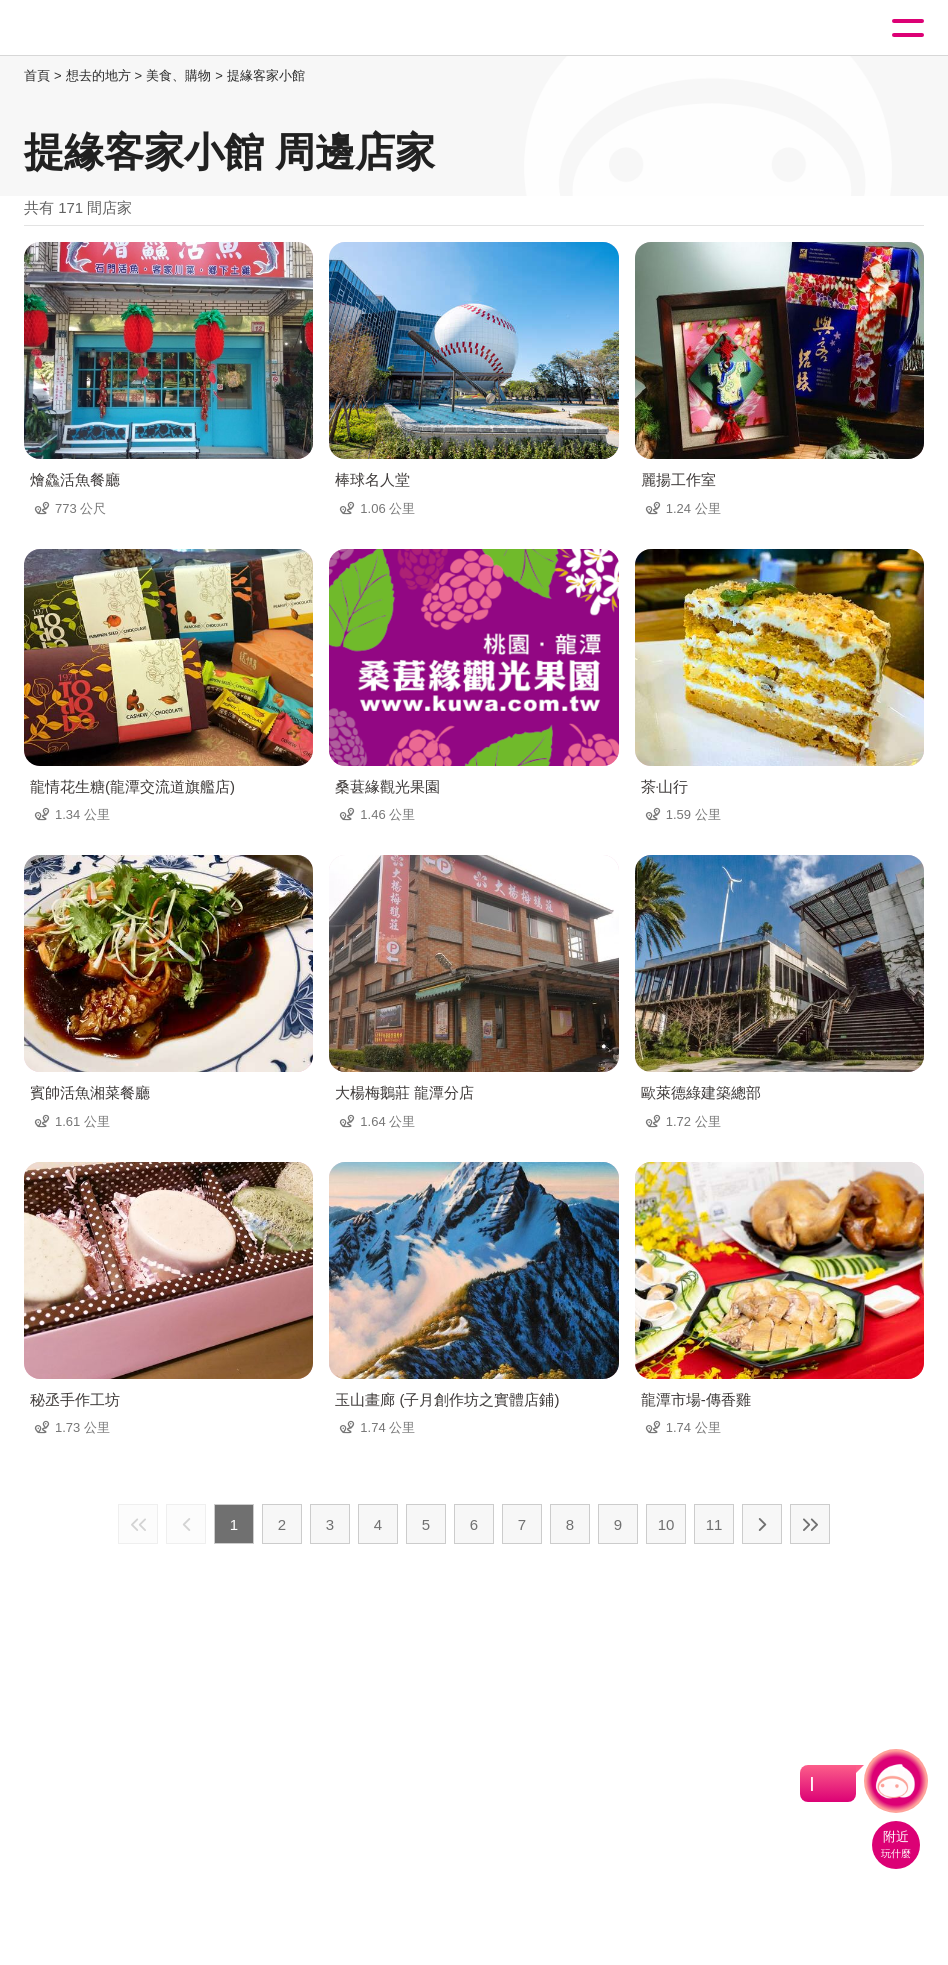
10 (666, 1524)
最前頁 (138, 1524)
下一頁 (762, 1524)
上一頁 (186, 1524)
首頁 (37, 75)
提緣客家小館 (266, 75)
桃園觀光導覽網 (98, 28)
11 (714, 1524)
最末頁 (810, 1524)
